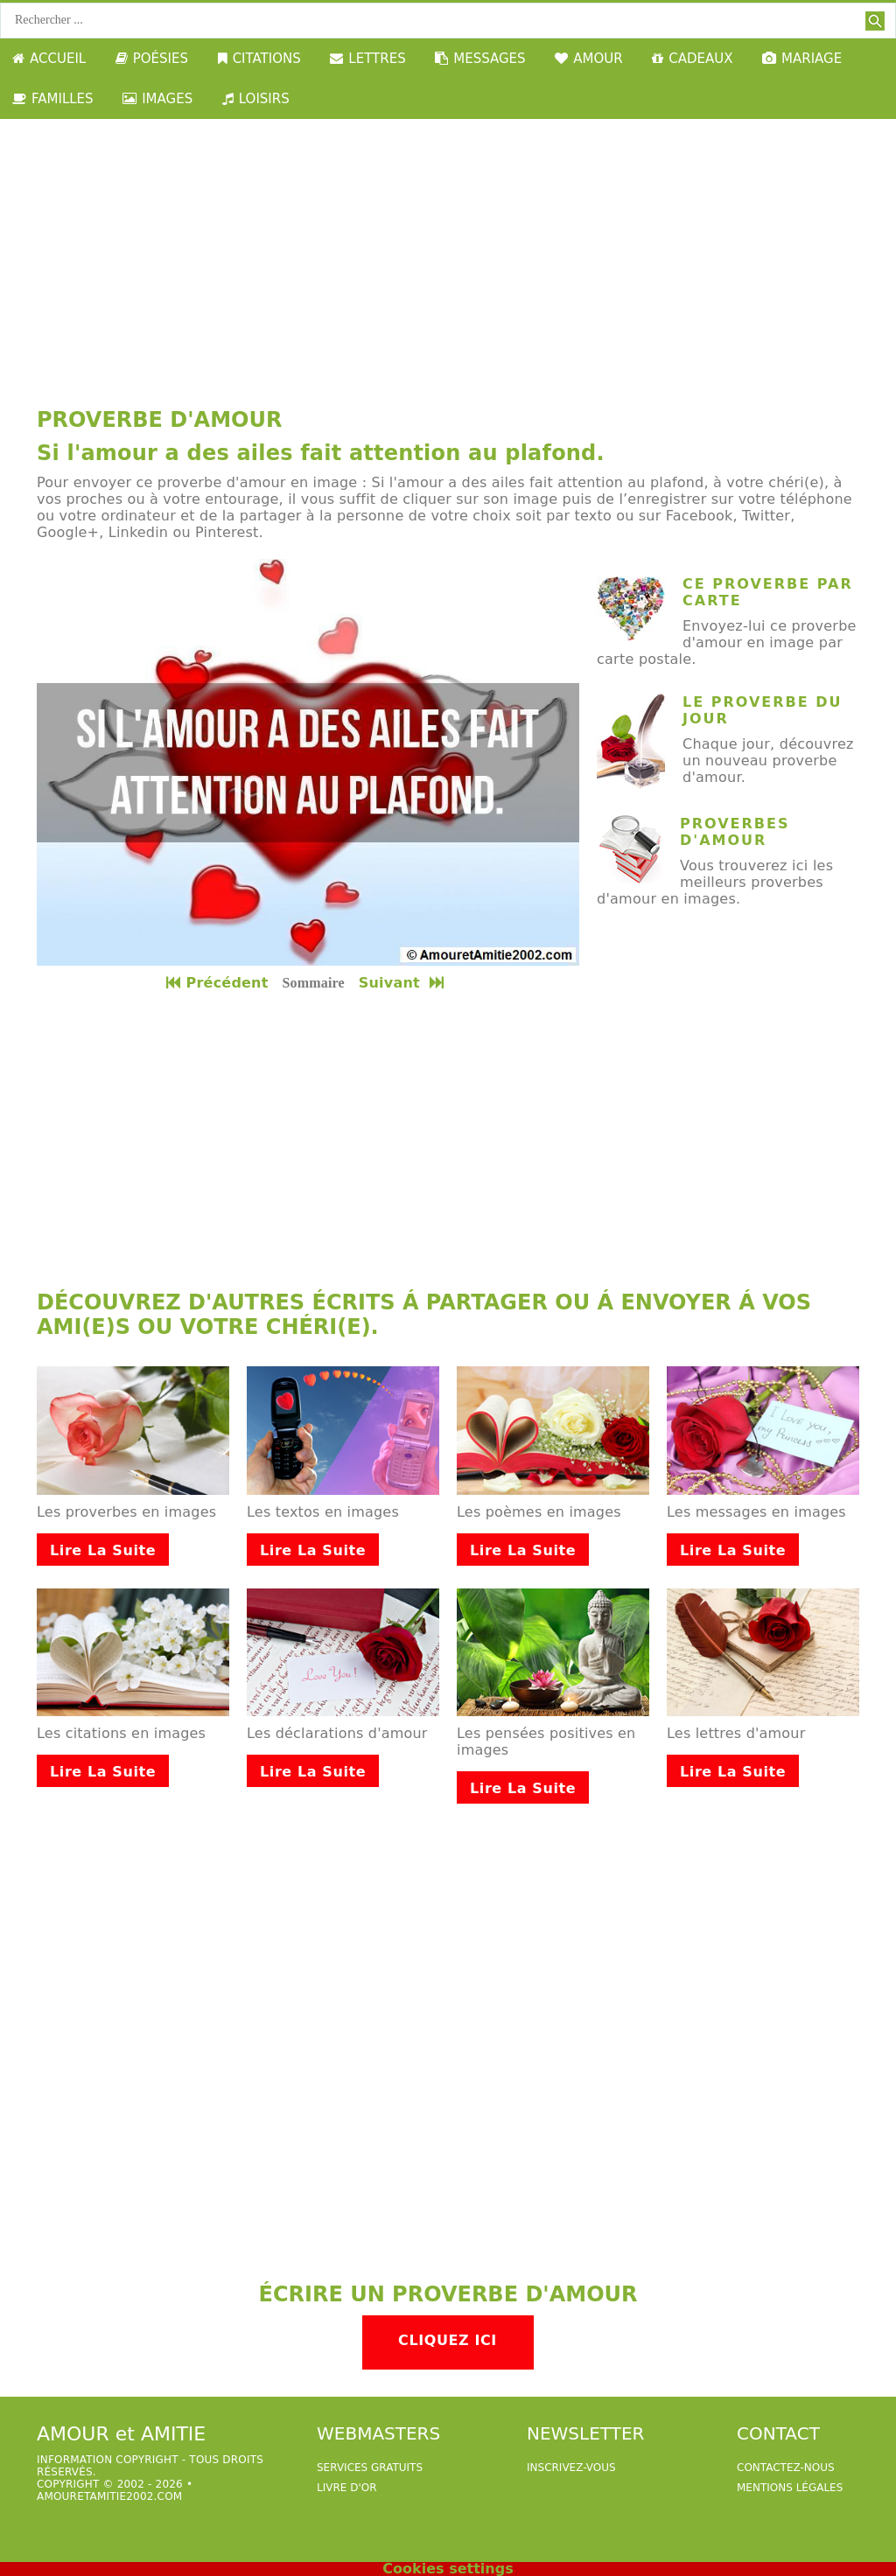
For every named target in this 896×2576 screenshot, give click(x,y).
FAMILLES (53, 99)
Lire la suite (103, 1550)
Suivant (403, 982)
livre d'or (347, 2488)
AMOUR (588, 58)
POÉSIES (152, 58)
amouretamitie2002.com (109, 2496)
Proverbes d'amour (735, 831)
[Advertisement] (448, 250)
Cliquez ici (447, 2340)
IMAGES (157, 99)
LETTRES (367, 58)
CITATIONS (259, 58)
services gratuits (370, 2467)
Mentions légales (790, 2488)
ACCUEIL (49, 58)
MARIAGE (802, 58)
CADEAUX (692, 58)
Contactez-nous (786, 2467)
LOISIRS (256, 99)
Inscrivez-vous (571, 2467)
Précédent (217, 982)
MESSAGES (480, 58)
